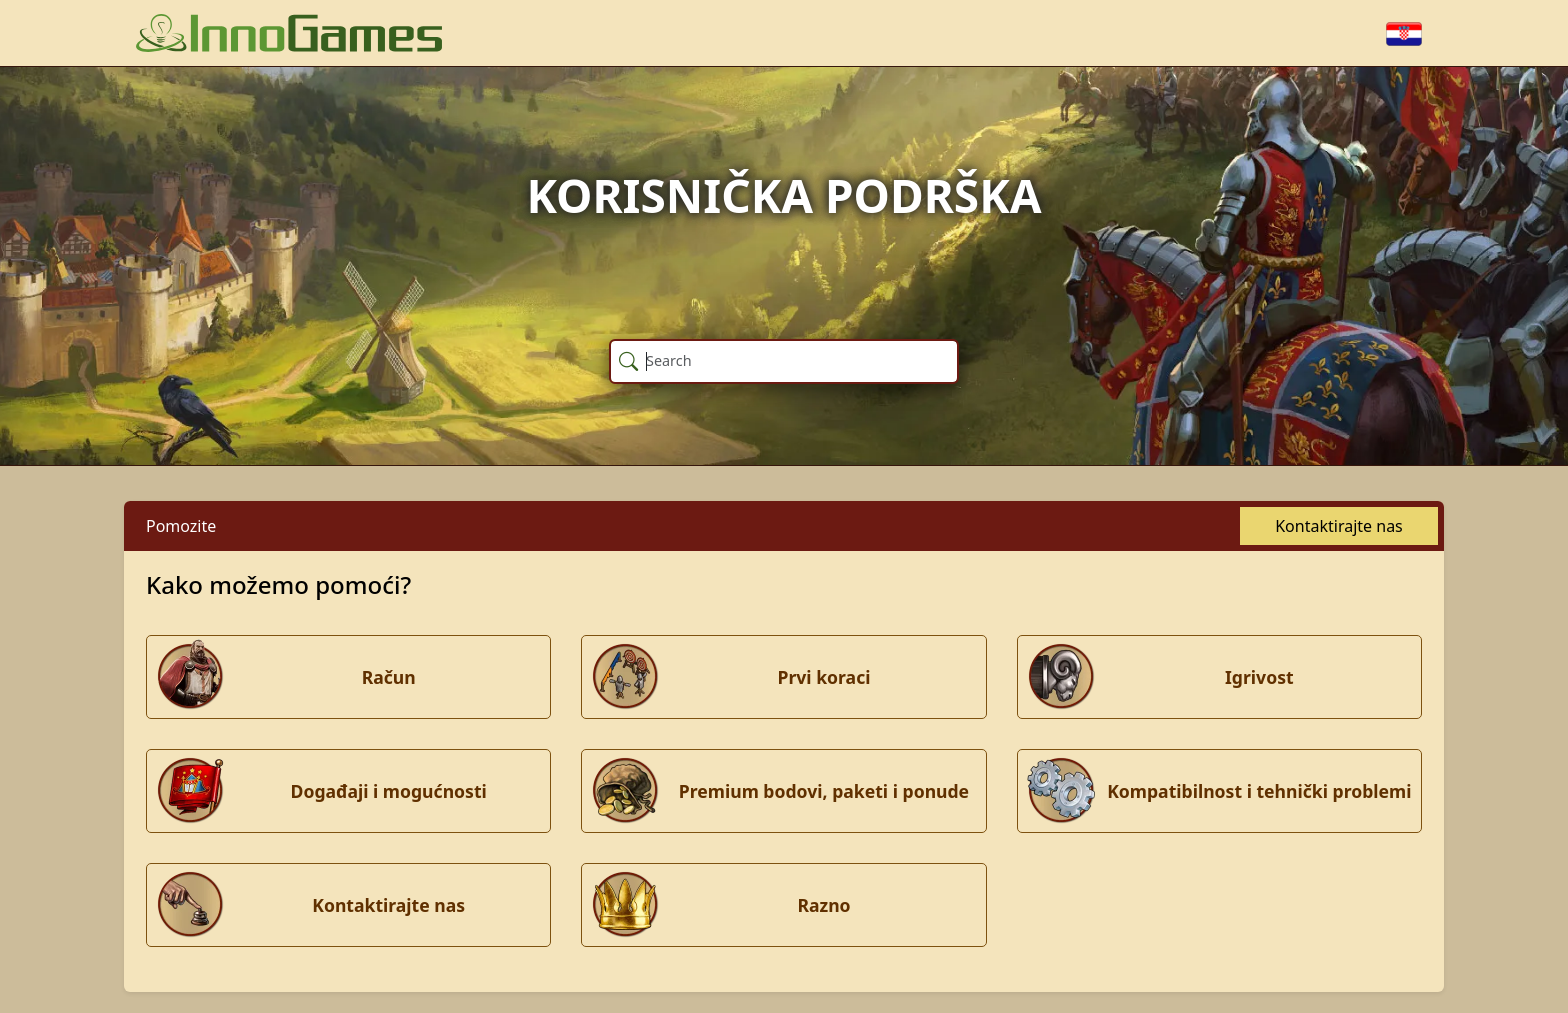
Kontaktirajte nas (1339, 526)
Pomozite (181, 526)
